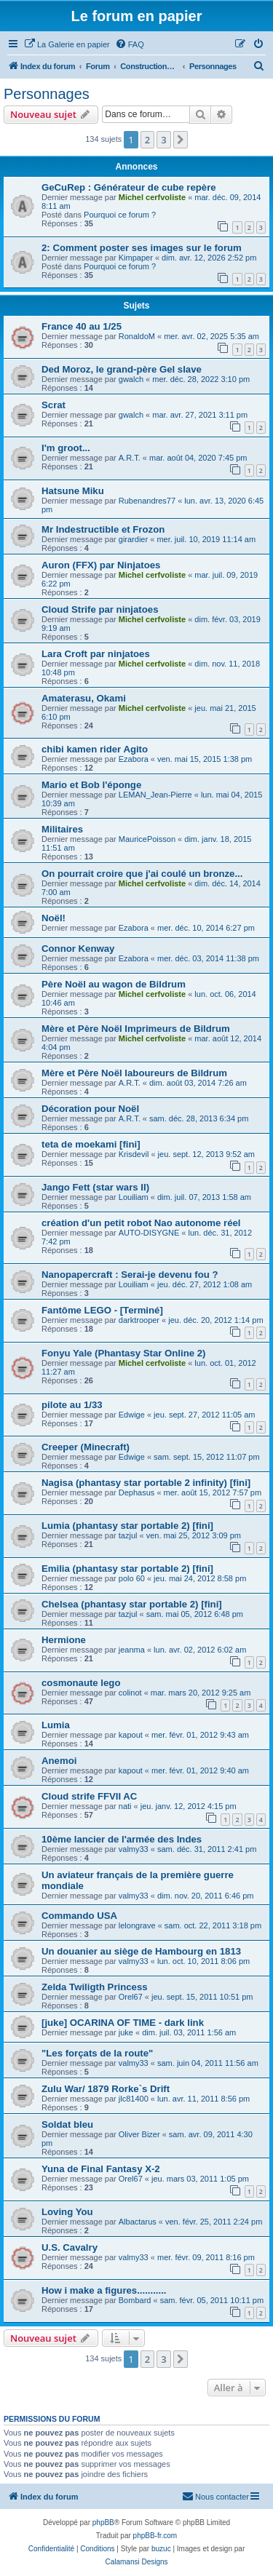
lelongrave (137, 1925)
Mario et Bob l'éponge (91, 784)
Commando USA (79, 1915)
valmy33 (134, 1849)
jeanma (132, 1649)
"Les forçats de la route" (97, 2053)
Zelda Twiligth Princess (94, 1986)
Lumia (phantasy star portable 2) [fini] (127, 1525)
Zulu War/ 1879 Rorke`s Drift (105, 2088)
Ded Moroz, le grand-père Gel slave (121, 369)
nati (125, 1806)
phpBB (103, 2523)
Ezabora (134, 759)
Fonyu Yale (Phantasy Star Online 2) (123, 1353)
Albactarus (138, 2221)
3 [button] (163, 139)
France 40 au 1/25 (81, 326)
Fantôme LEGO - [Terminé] (102, 1310)
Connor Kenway (77, 948)
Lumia (55, 1725)
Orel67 (131, 1996)
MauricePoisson (147, 839)
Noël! (53, 918)
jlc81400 (134, 2098)
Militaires (62, 829)
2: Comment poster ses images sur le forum (141, 247)
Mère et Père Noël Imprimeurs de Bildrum (135, 1028)
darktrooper (139, 1320)
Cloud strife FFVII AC (89, 1796)
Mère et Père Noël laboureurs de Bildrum (134, 1073)
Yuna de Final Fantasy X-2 (100, 2168)
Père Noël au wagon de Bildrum (113, 984)
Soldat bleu (67, 2124)
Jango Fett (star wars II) (95, 1187)
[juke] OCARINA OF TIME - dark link (122, 2022)
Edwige (132, 1414)
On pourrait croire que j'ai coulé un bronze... (141, 873)
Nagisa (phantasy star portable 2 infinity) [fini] (145, 1482)
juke (126, 2032)
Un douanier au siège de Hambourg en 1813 (141, 1951)
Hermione (63, 1639)
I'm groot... (65, 447)
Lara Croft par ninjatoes (95, 653)
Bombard (135, 2300)
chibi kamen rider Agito (94, 749)
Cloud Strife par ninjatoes (99, 609)
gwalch (131, 379)
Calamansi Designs (136, 2562)
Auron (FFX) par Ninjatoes (100, 565)
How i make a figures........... (104, 2290)
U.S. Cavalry (69, 2247)
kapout (131, 1734)
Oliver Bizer (139, 2134)
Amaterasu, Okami (83, 698)
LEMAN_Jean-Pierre (155, 794)
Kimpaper (136, 257)
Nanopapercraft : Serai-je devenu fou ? (129, 1274)
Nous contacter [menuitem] (215, 2496)
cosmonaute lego (80, 1682)
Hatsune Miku (72, 490)
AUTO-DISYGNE (149, 1232)
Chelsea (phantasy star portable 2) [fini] (131, 1604)
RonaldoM (137, 336)
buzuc (161, 2549)
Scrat (53, 404)
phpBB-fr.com (155, 2536)
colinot (130, 1692)
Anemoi (58, 1760)
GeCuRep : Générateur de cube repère (128, 187)
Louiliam (134, 1197)
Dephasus (137, 1492)
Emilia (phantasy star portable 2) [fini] (127, 1568)
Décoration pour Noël (90, 1108)
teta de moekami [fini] (91, 1144)
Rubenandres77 (147, 500)
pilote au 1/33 (72, 1404)
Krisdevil (134, 1154)
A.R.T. (130, 457)
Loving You (67, 2211)
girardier (133, 539)
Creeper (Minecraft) (85, 1447)
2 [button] (147, 139)
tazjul (128, 1535)
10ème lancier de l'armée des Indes (121, 1839)
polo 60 (132, 1578)
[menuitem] (67, 44)
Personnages (47, 94)
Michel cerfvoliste (152, 197)
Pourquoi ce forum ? (120, 214)
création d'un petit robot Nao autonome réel (141, 1222)
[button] (180, 139)
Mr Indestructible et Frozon (103, 529)
